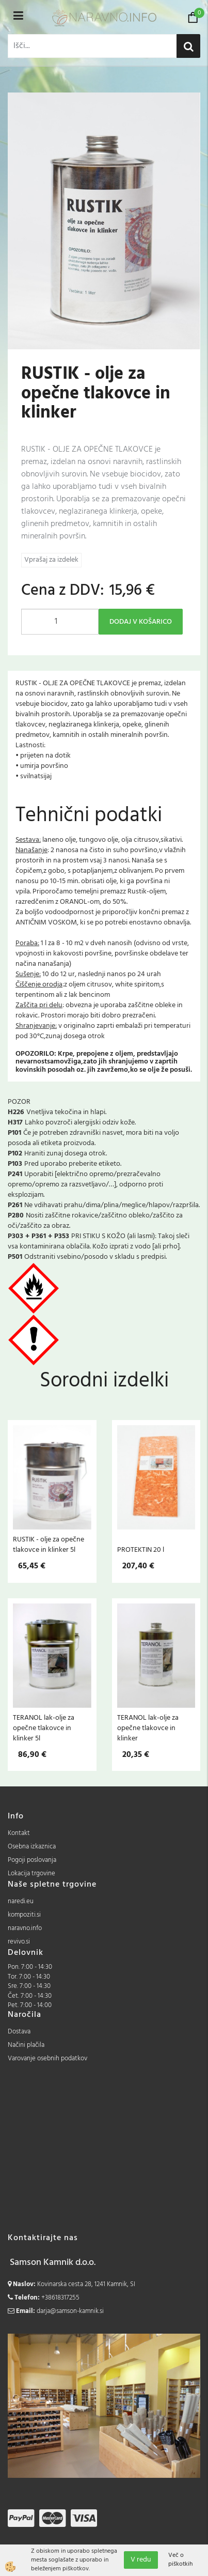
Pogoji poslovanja (32, 1860)
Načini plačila (26, 2045)
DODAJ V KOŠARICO (140, 622)
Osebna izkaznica (32, 1846)
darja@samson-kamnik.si (70, 2311)
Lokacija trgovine (31, 1873)
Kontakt (19, 1833)
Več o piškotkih (180, 2560)
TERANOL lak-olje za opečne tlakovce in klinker (148, 1728)
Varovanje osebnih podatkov (47, 2058)
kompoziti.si (24, 1914)
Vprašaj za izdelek (51, 560)
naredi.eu (21, 1901)
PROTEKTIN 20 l (140, 1549)
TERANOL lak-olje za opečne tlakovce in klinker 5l (43, 1728)
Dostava (19, 2031)
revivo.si (19, 1941)
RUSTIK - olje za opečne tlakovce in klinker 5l (48, 1544)
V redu (141, 2560)
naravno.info (25, 1928)
